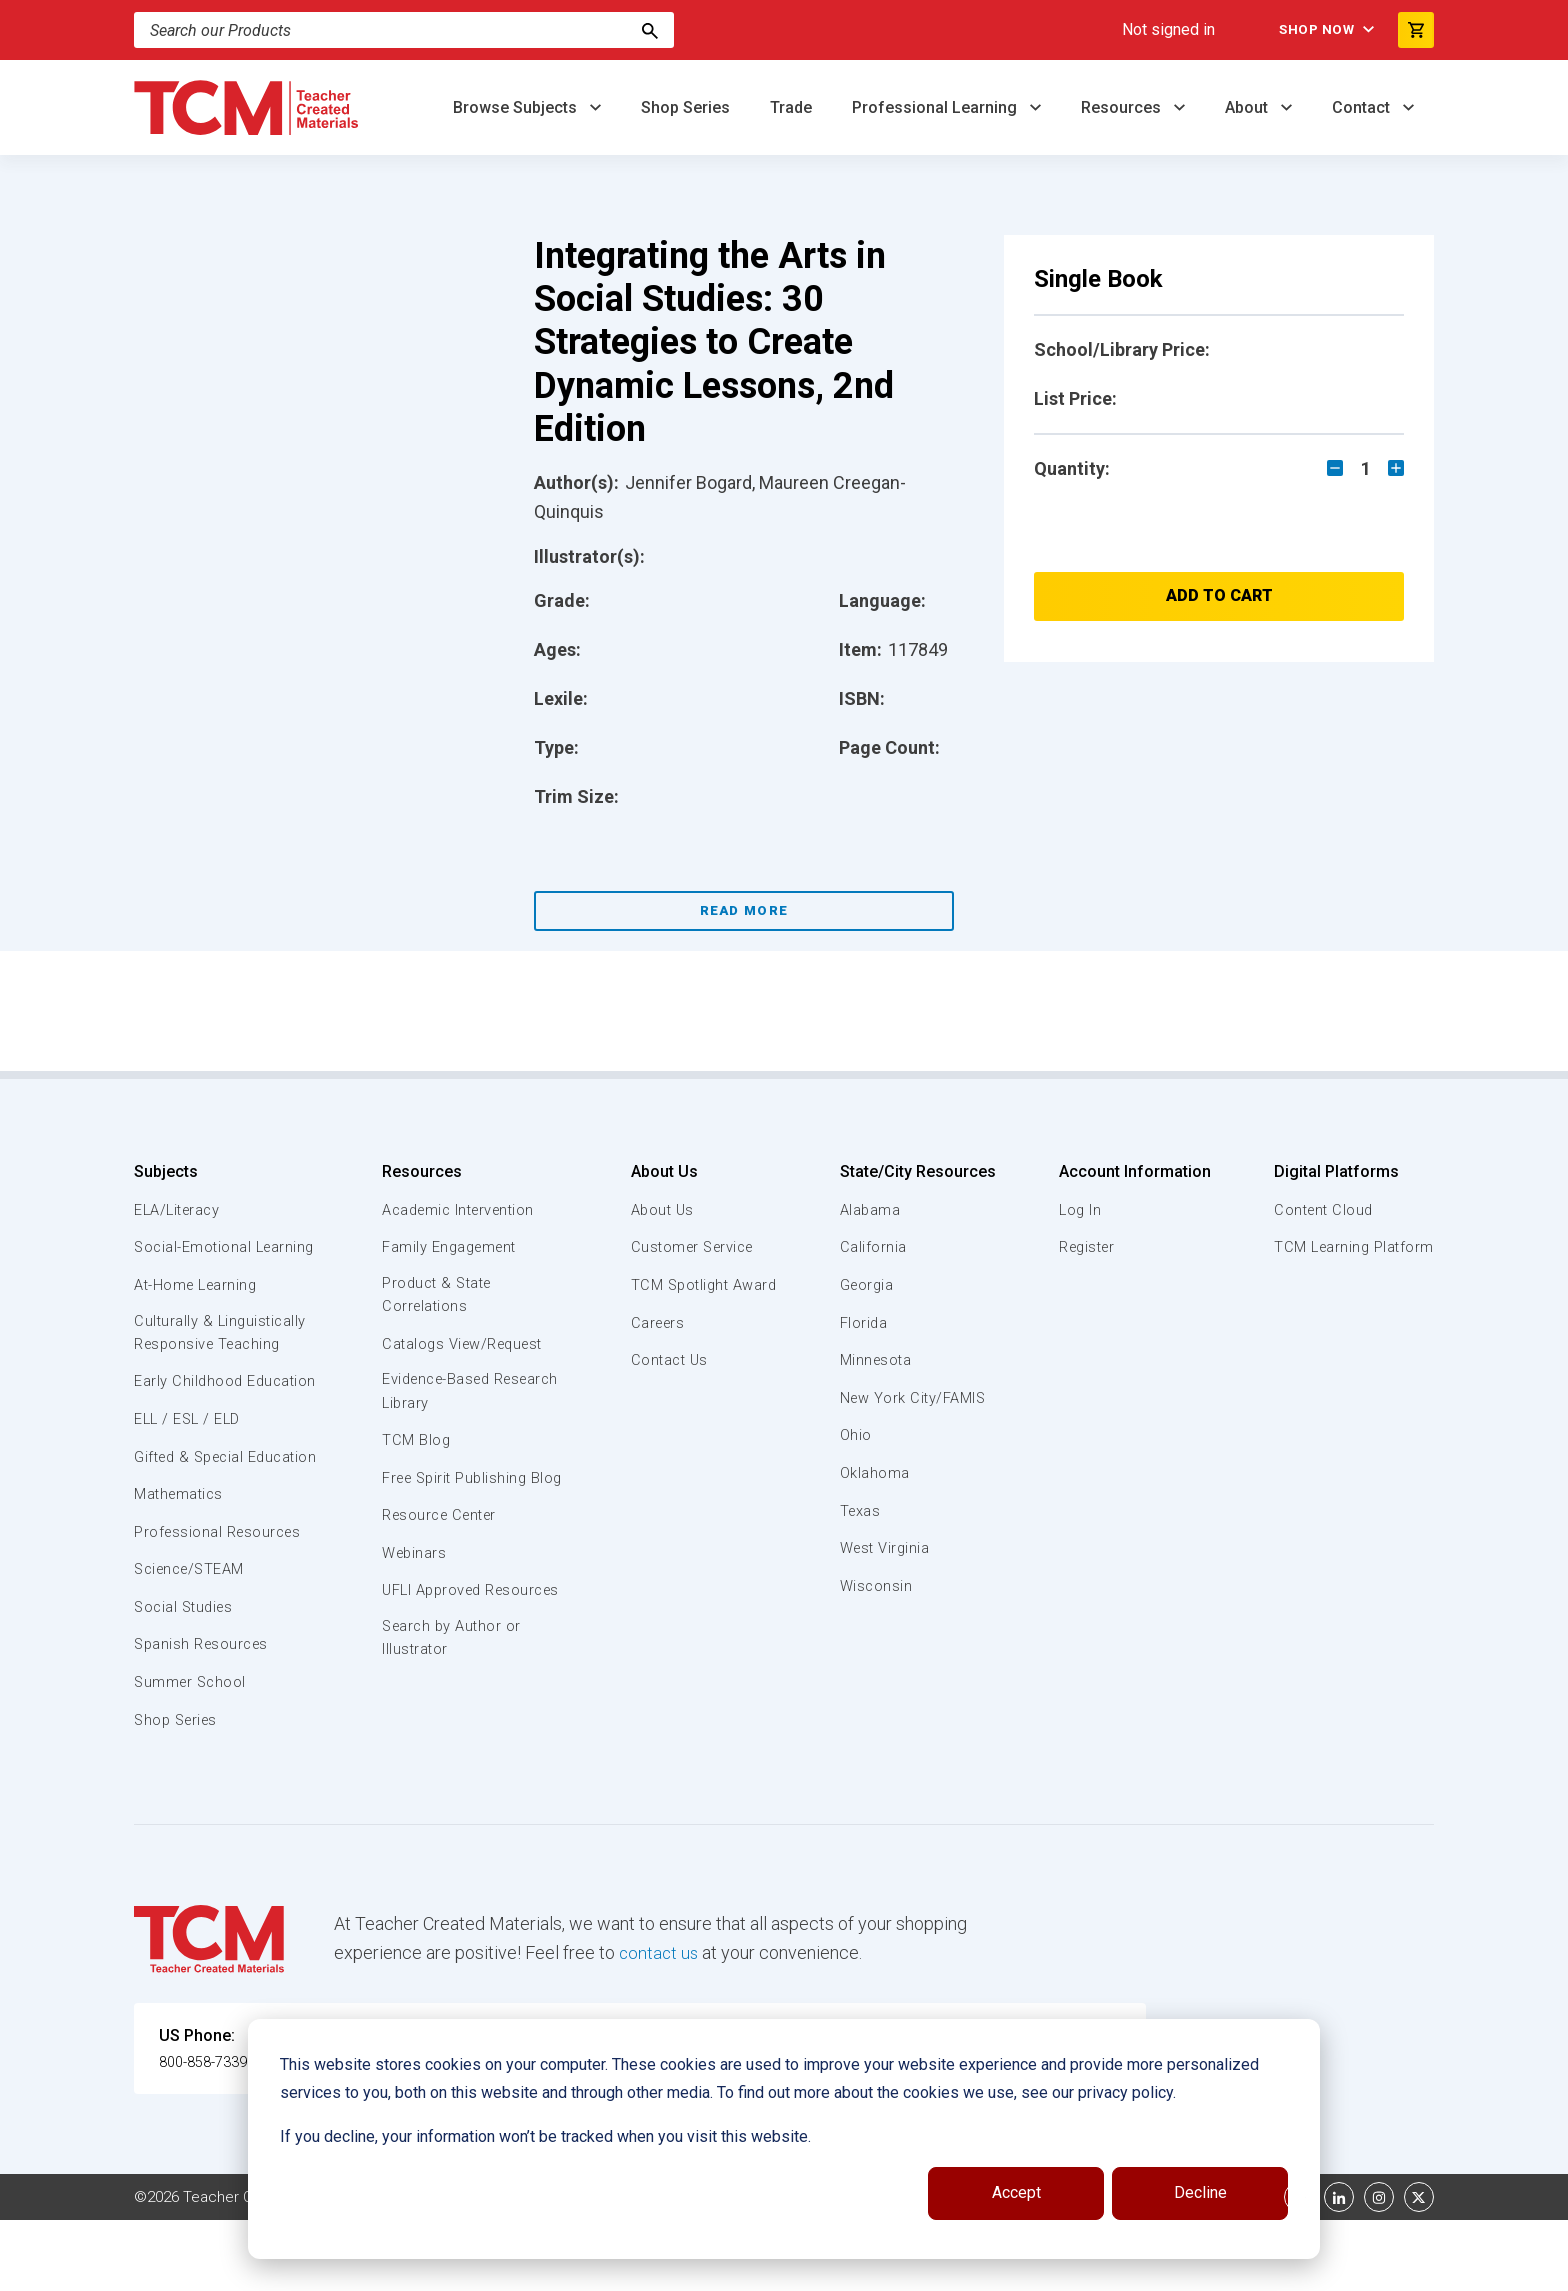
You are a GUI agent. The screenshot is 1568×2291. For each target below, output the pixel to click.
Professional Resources (220, 1603)
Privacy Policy (910, 2268)
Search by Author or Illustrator (452, 1689)
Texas (860, 1511)
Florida (863, 1323)
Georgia (867, 1285)
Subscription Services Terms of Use (717, 2268)
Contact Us (666, 1360)
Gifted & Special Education (193, 1515)
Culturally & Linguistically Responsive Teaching (222, 1357)
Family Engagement (450, 1247)
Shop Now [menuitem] (1305, 30)
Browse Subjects (517, 107)
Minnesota (876, 1360)
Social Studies (186, 1678)
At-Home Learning (198, 1308)
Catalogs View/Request (465, 1346)
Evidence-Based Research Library (441, 1394)
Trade (791, 107)
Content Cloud (1321, 1210)
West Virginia (886, 1548)
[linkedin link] (1339, 2268)
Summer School (192, 1753)
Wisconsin (876, 1586)
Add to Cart (1219, 595)
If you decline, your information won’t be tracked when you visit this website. (545, 2136)
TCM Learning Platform (1351, 1247)
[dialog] (784, 2139)
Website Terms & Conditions (473, 2268)
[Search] (404, 30)
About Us (659, 1171)
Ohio (855, 1435)
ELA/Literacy (179, 1210)
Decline (1200, 2192)
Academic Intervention (461, 1210)
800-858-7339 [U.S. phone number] (209, 2132)
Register (1086, 1247)
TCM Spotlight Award (702, 1285)
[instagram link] (1379, 2268)
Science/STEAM (193, 1640)
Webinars (413, 1580)
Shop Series (685, 107)
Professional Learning (936, 107)
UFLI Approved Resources (433, 1628)
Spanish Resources (204, 1715)
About (1248, 107)
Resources (1123, 107)
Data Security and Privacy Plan (1082, 2268)
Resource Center (442, 1542)
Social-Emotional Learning (194, 1258)
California (872, 1247)
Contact (1363, 107)
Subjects (166, 1171)
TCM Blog (414, 1444)
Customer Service (691, 1247)
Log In (1078, 1210)
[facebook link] (1299, 2268)
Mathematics (181, 1565)
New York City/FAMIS (914, 1398)
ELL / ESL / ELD (190, 1467)
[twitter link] (1419, 2268)
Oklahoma (874, 1473)
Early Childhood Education (189, 1417)
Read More (744, 910)
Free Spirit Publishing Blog (456, 1492)
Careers (655, 1323)
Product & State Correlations (438, 1296)
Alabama (870, 1210)
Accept (1016, 2192)
